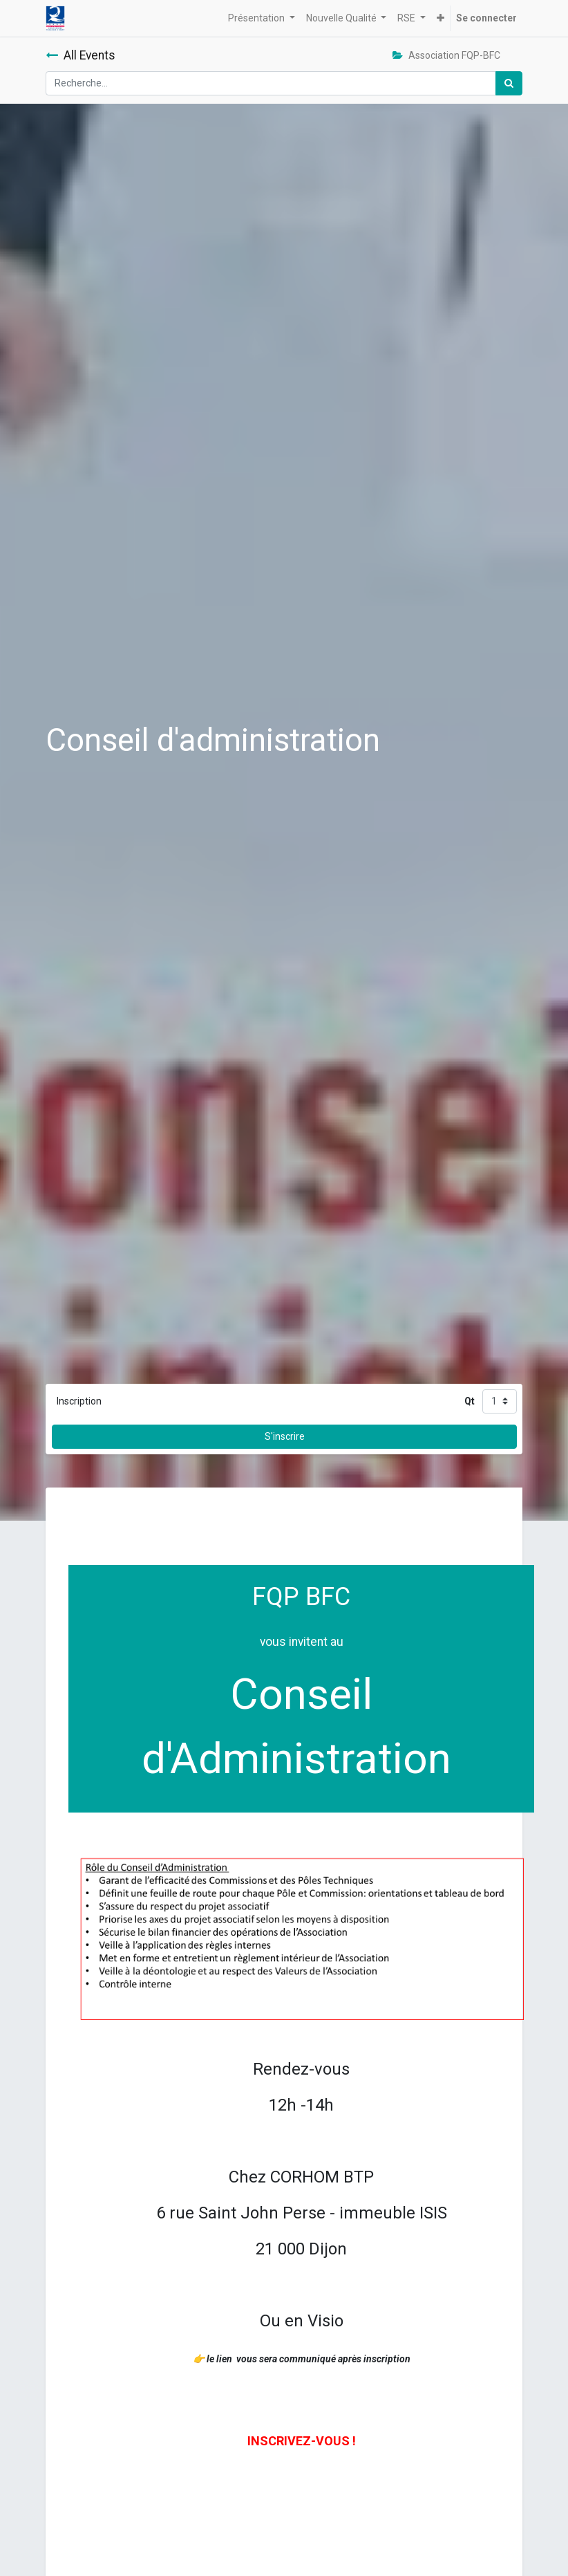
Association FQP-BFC (446, 55)
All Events (80, 55)
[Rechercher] (508, 83)
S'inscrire (285, 1436)
